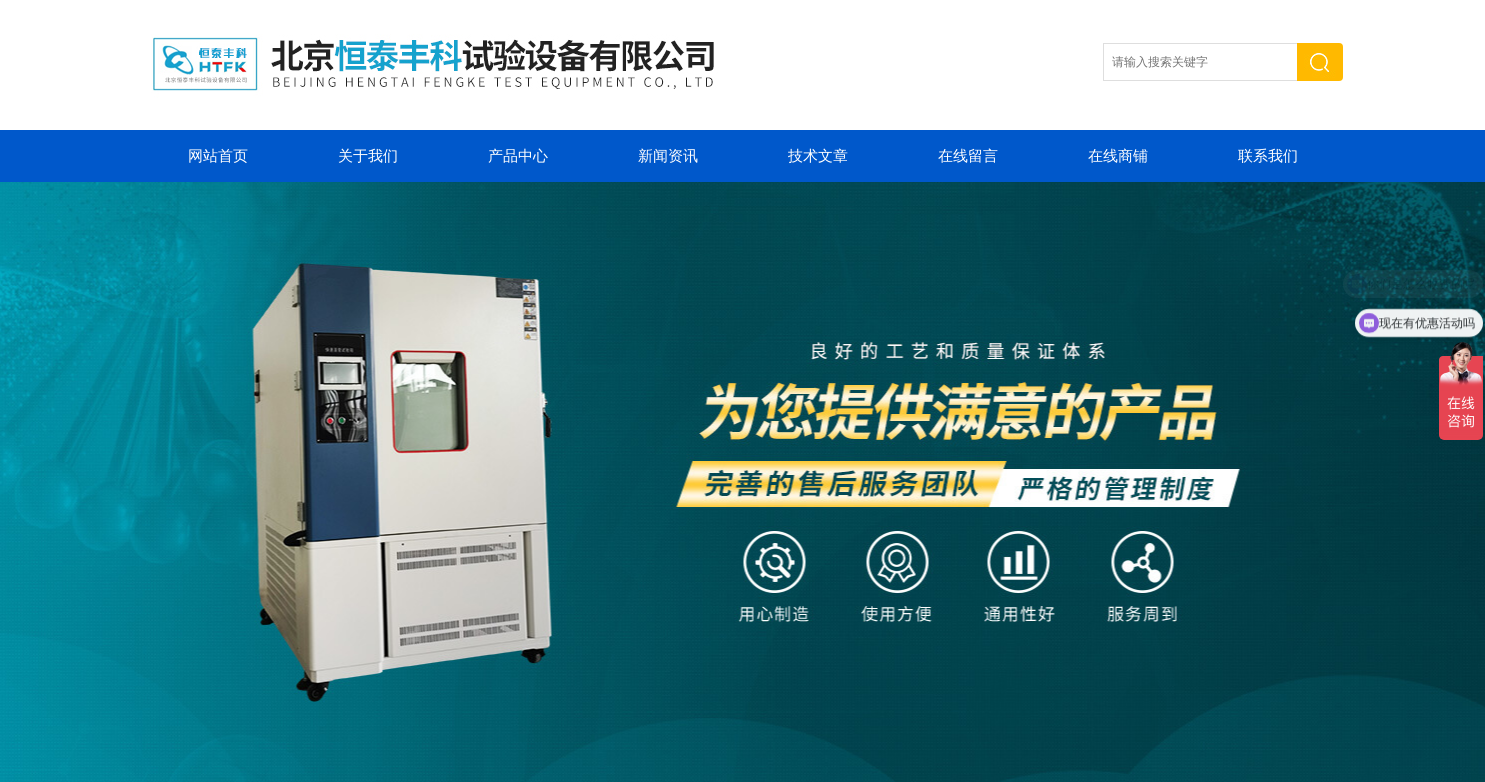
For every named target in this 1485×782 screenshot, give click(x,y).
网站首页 (218, 156)
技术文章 (818, 156)
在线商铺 (1118, 156)
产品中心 (518, 156)
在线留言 (968, 156)
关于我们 (368, 156)
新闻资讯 (668, 156)
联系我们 (1268, 156)
